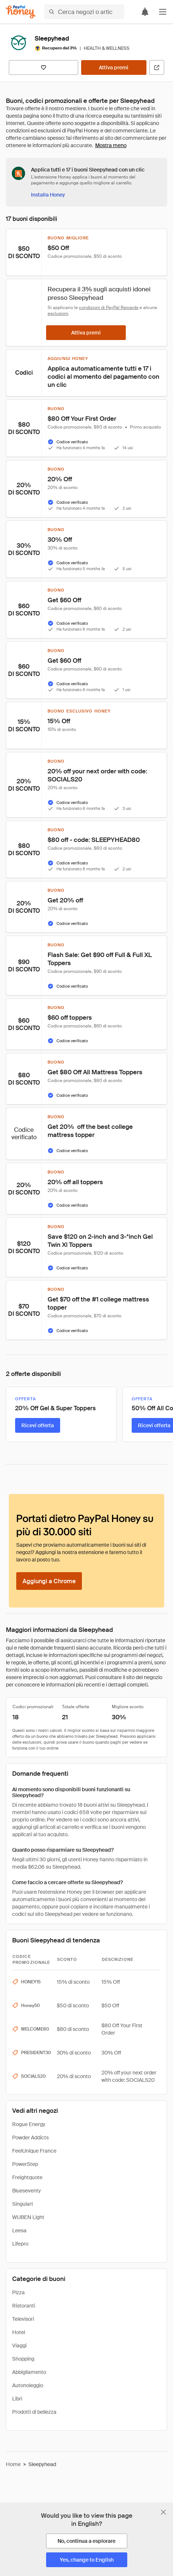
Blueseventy (26, 2190)
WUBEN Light (28, 2217)
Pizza (18, 2292)
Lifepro (20, 2243)
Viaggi (19, 2345)
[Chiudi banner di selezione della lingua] (163, 2512)
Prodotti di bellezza (34, 2412)
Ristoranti (23, 2305)
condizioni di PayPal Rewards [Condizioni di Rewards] (108, 308)
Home (13, 2464)
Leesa (19, 2230)
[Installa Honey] (48, 195)
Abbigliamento (29, 2372)
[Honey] (20, 12)
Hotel (18, 2332)
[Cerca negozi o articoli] (84, 11)
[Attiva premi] (113, 67)
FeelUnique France (34, 2150)
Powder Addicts (30, 2137)
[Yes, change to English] (86, 2559)
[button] (162, 12)
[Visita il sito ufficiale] (156, 67)
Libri (17, 2398)
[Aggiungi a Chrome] (49, 1581)
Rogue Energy (28, 2124)
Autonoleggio (27, 2385)
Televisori (23, 2319)
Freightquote (27, 2177)
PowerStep (25, 2164)
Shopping (23, 2358)
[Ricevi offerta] (37, 1425)
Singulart (22, 2204)
